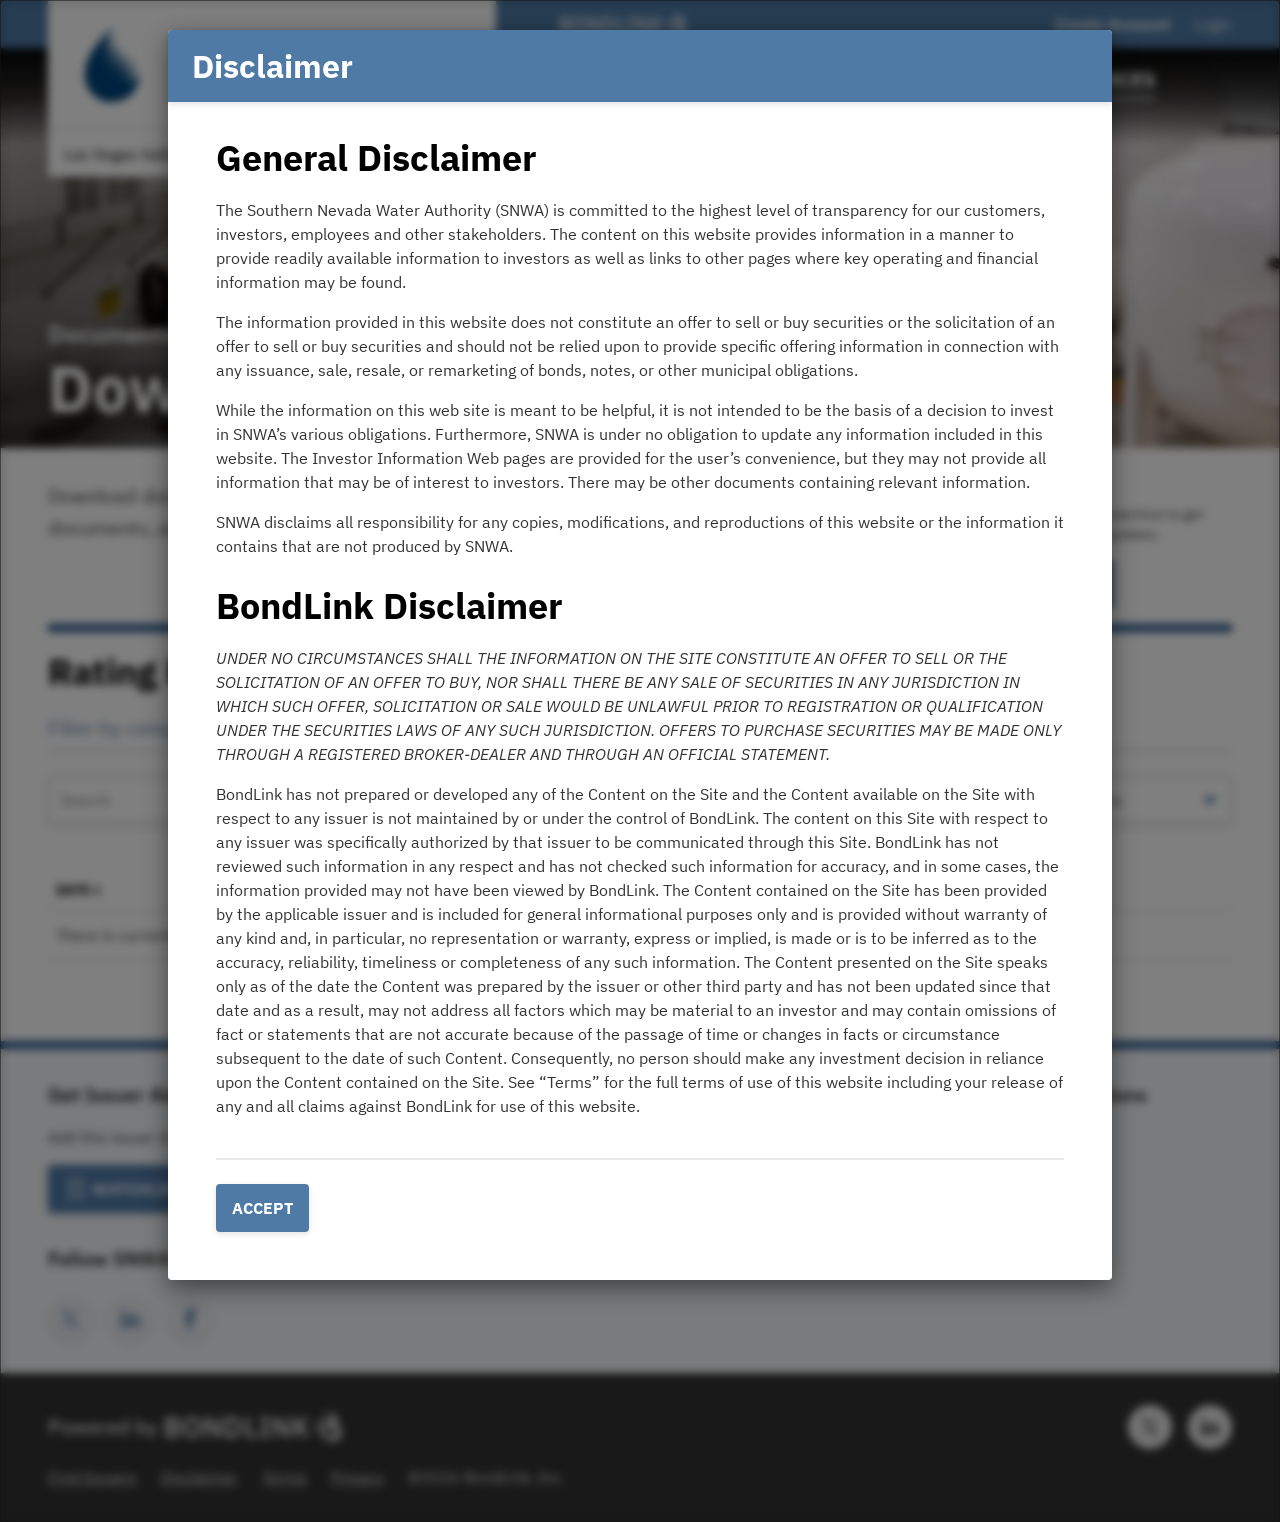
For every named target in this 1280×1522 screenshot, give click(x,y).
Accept (262, 1208)
